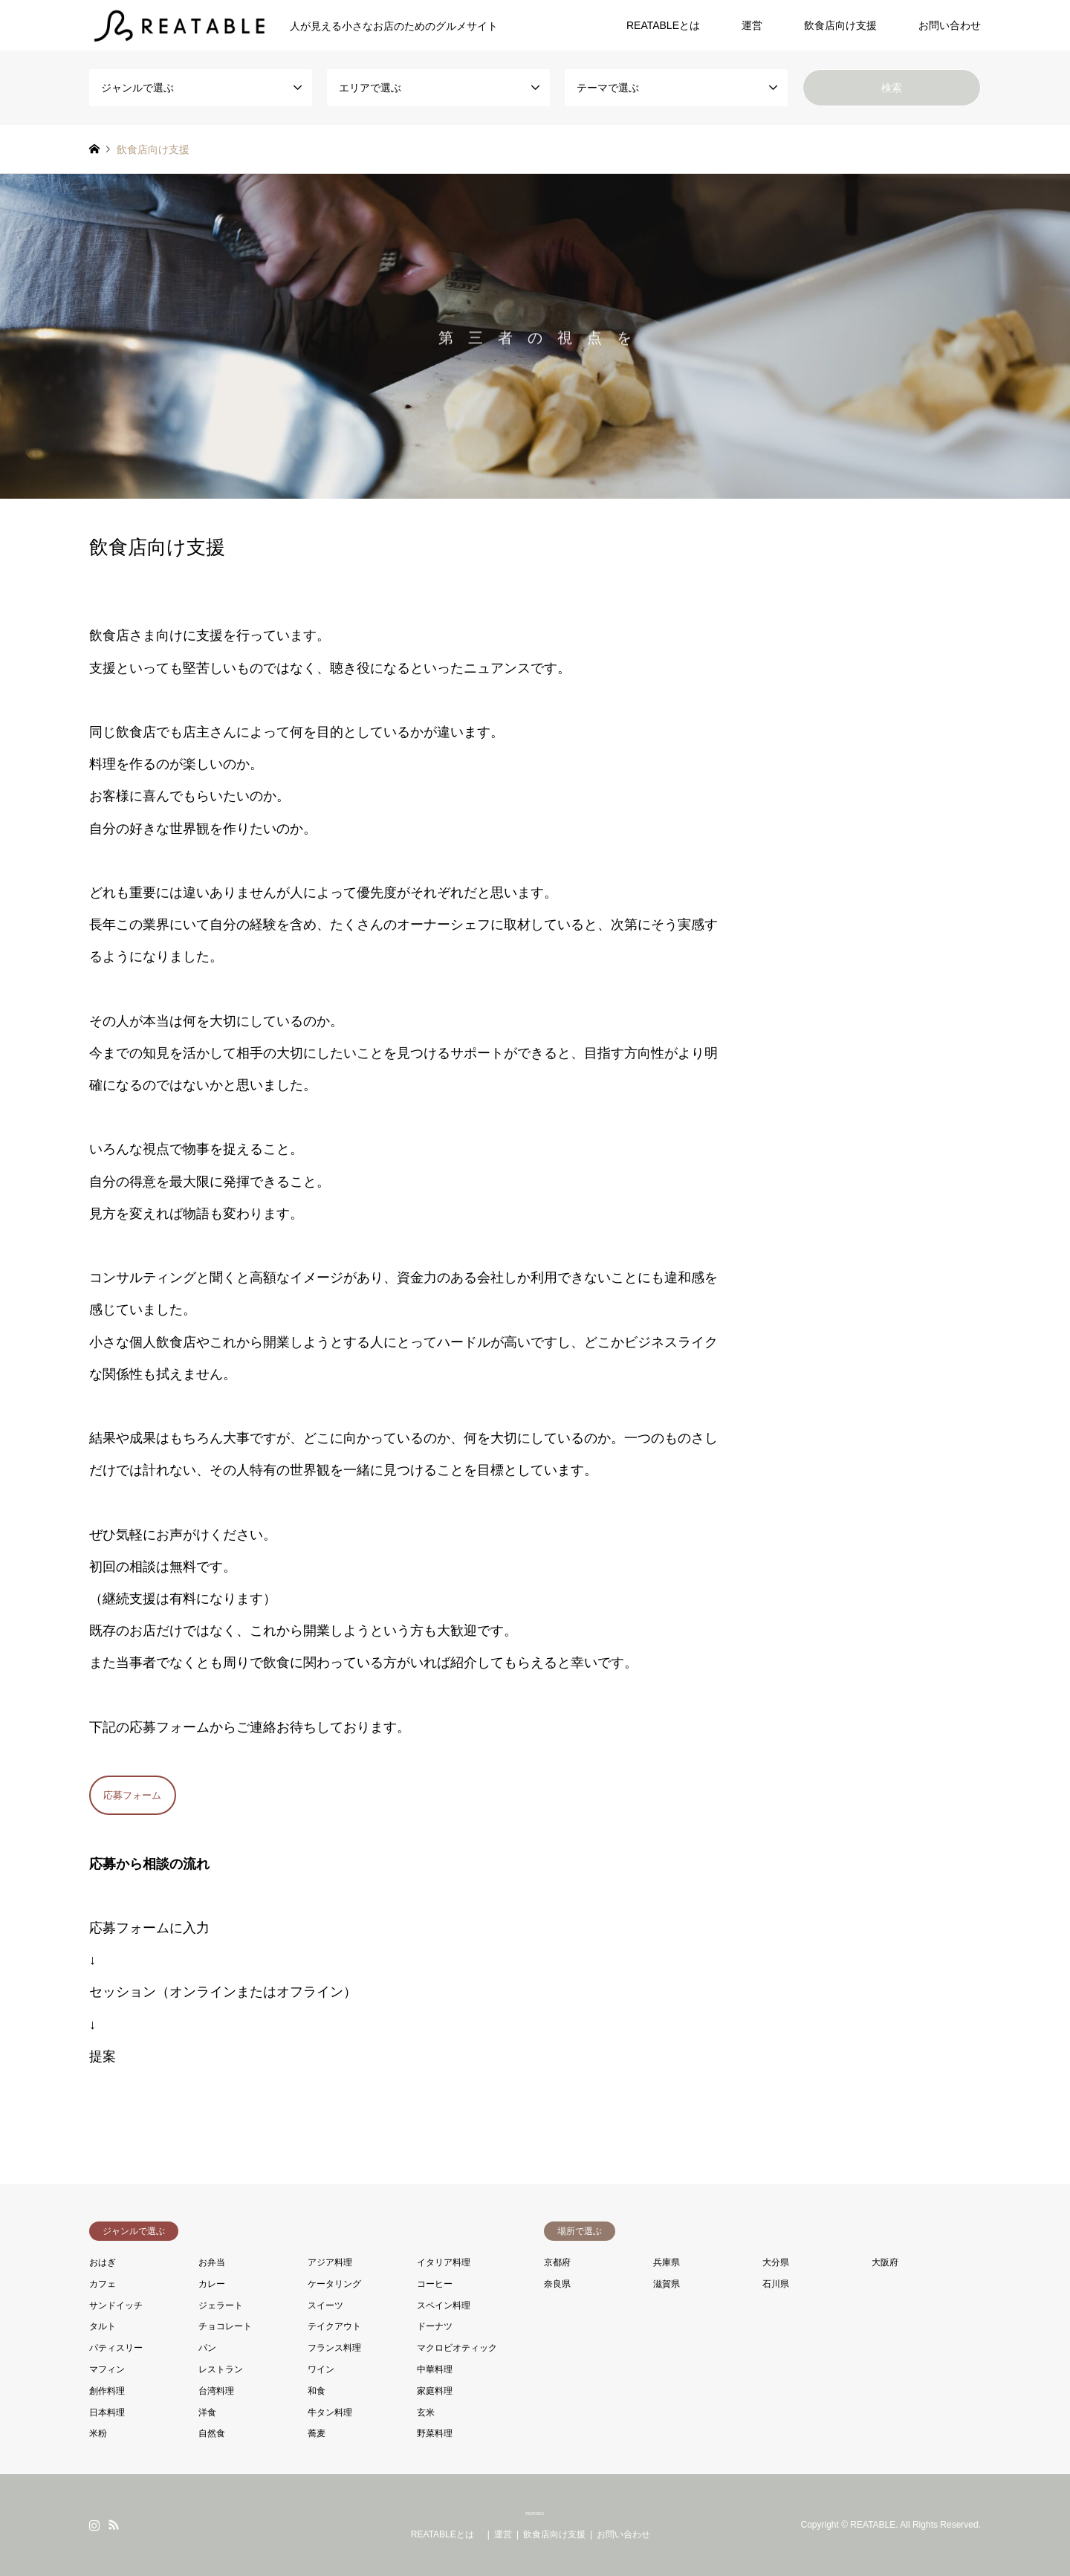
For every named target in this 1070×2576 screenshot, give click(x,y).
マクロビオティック (457, 2348)
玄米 (426, 2412)
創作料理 (107, 2391)
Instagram (94, 2525)
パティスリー (116, 2348)
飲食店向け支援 (840, 25)
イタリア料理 (443, 2262)
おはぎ (102, 2262)
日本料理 (107, 2412)
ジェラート (220, 2305)
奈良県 (557, 2284)
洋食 (207, 2412)
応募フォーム (132, 1795)
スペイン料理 (443, 2305)
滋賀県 (666, 2284)
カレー (211, 2284)
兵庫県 (666, 2262)
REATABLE (534, 2513)
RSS (113, 2525)
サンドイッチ (116, 2305)
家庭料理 (435, 2391)
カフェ (102, 2284)
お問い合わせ (949, 25)
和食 (316, 2391)
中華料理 (435, 2369)
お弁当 (211, 2262)
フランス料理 (334, 2348)
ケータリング (334, 2284)
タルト (102, 2326)
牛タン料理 (330, 2412)
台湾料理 (216, 2391)
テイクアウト (334, 2326)
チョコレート (225, 2326)
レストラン (220, 2369)
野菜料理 (435, 2433)
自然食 (211, 2433)
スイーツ (325, 2305)
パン (207, 2348)
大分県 (775, 2262)
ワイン (321, 2369)
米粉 (98, 2433)
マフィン (107, 2369)
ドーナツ (435, 2326)
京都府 (557, 2262)
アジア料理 (330, 2262)
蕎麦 (316, 2433)
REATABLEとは (668, 25)
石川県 (775, 2284)
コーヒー (435, 2284)
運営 (752, 25)
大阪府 (885, 2262)
